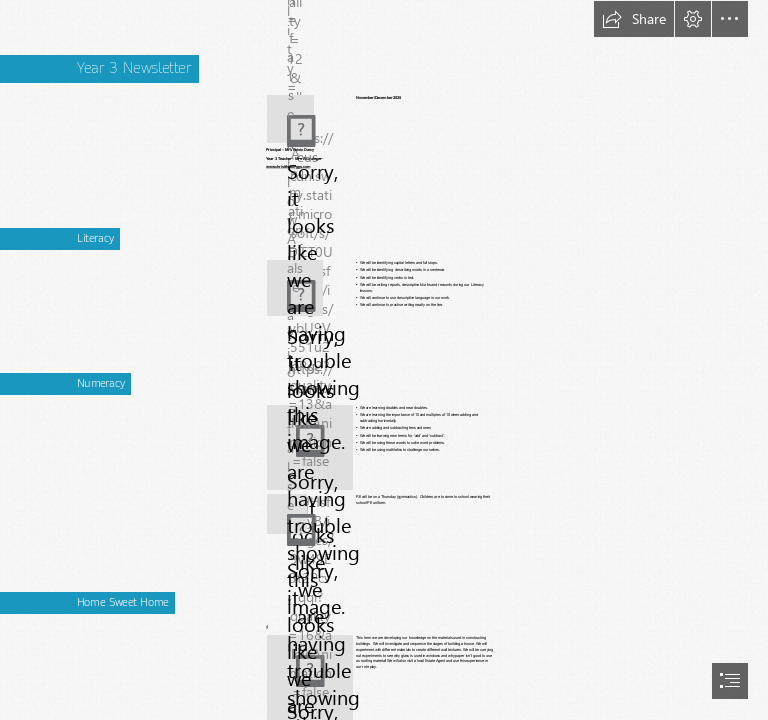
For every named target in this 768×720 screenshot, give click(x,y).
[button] (634, 19)
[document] (384, 360)
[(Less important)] (290, 119)
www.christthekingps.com (288, 167)
